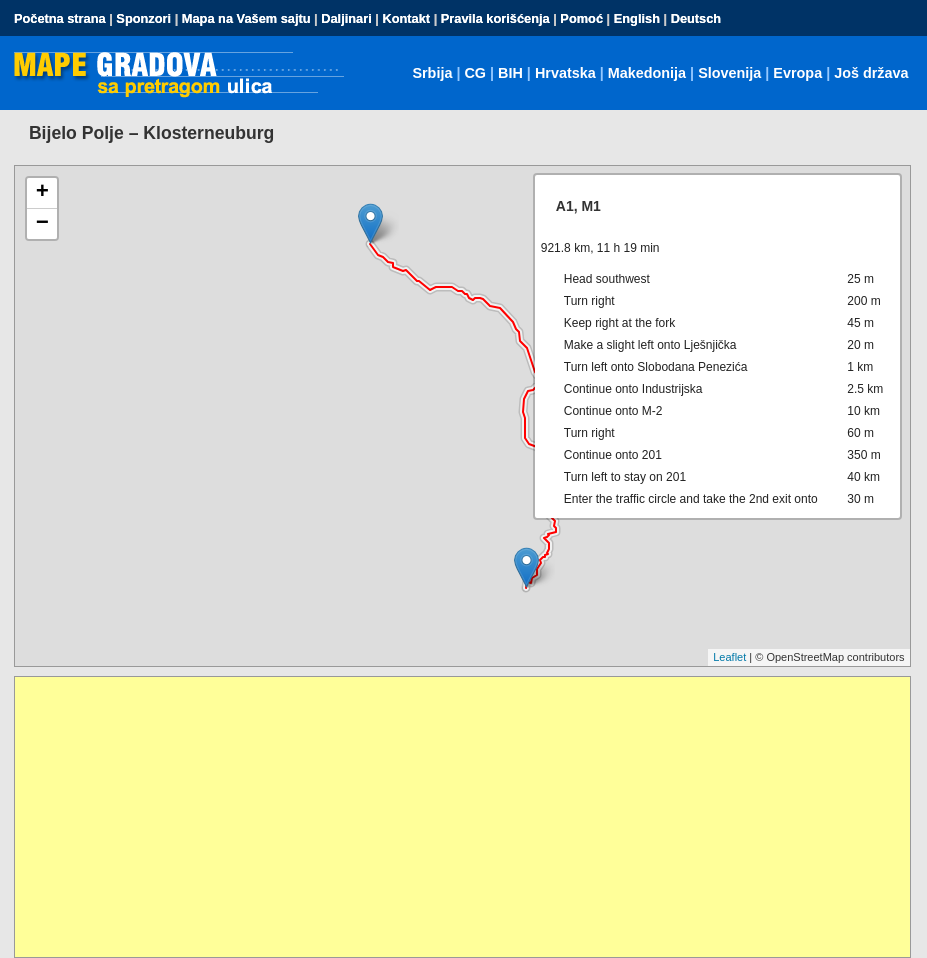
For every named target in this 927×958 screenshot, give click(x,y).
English (637, 18)
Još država (871, 73)
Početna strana (60, 18)
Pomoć (581, 18)
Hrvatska (565, 73)
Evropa (797, 73)
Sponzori (143, 18)
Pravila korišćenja (495, 18)
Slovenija (729, 73)
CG (475, 73)
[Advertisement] (462, 817)
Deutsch (696, 18)
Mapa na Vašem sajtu (246, 18)
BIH (510, 73)
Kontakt (406, 18)
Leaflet (729, 657)
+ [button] (42, 193)
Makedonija (647, 73)
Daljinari (346, 18)
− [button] (42, 224)
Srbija (432, 73)
